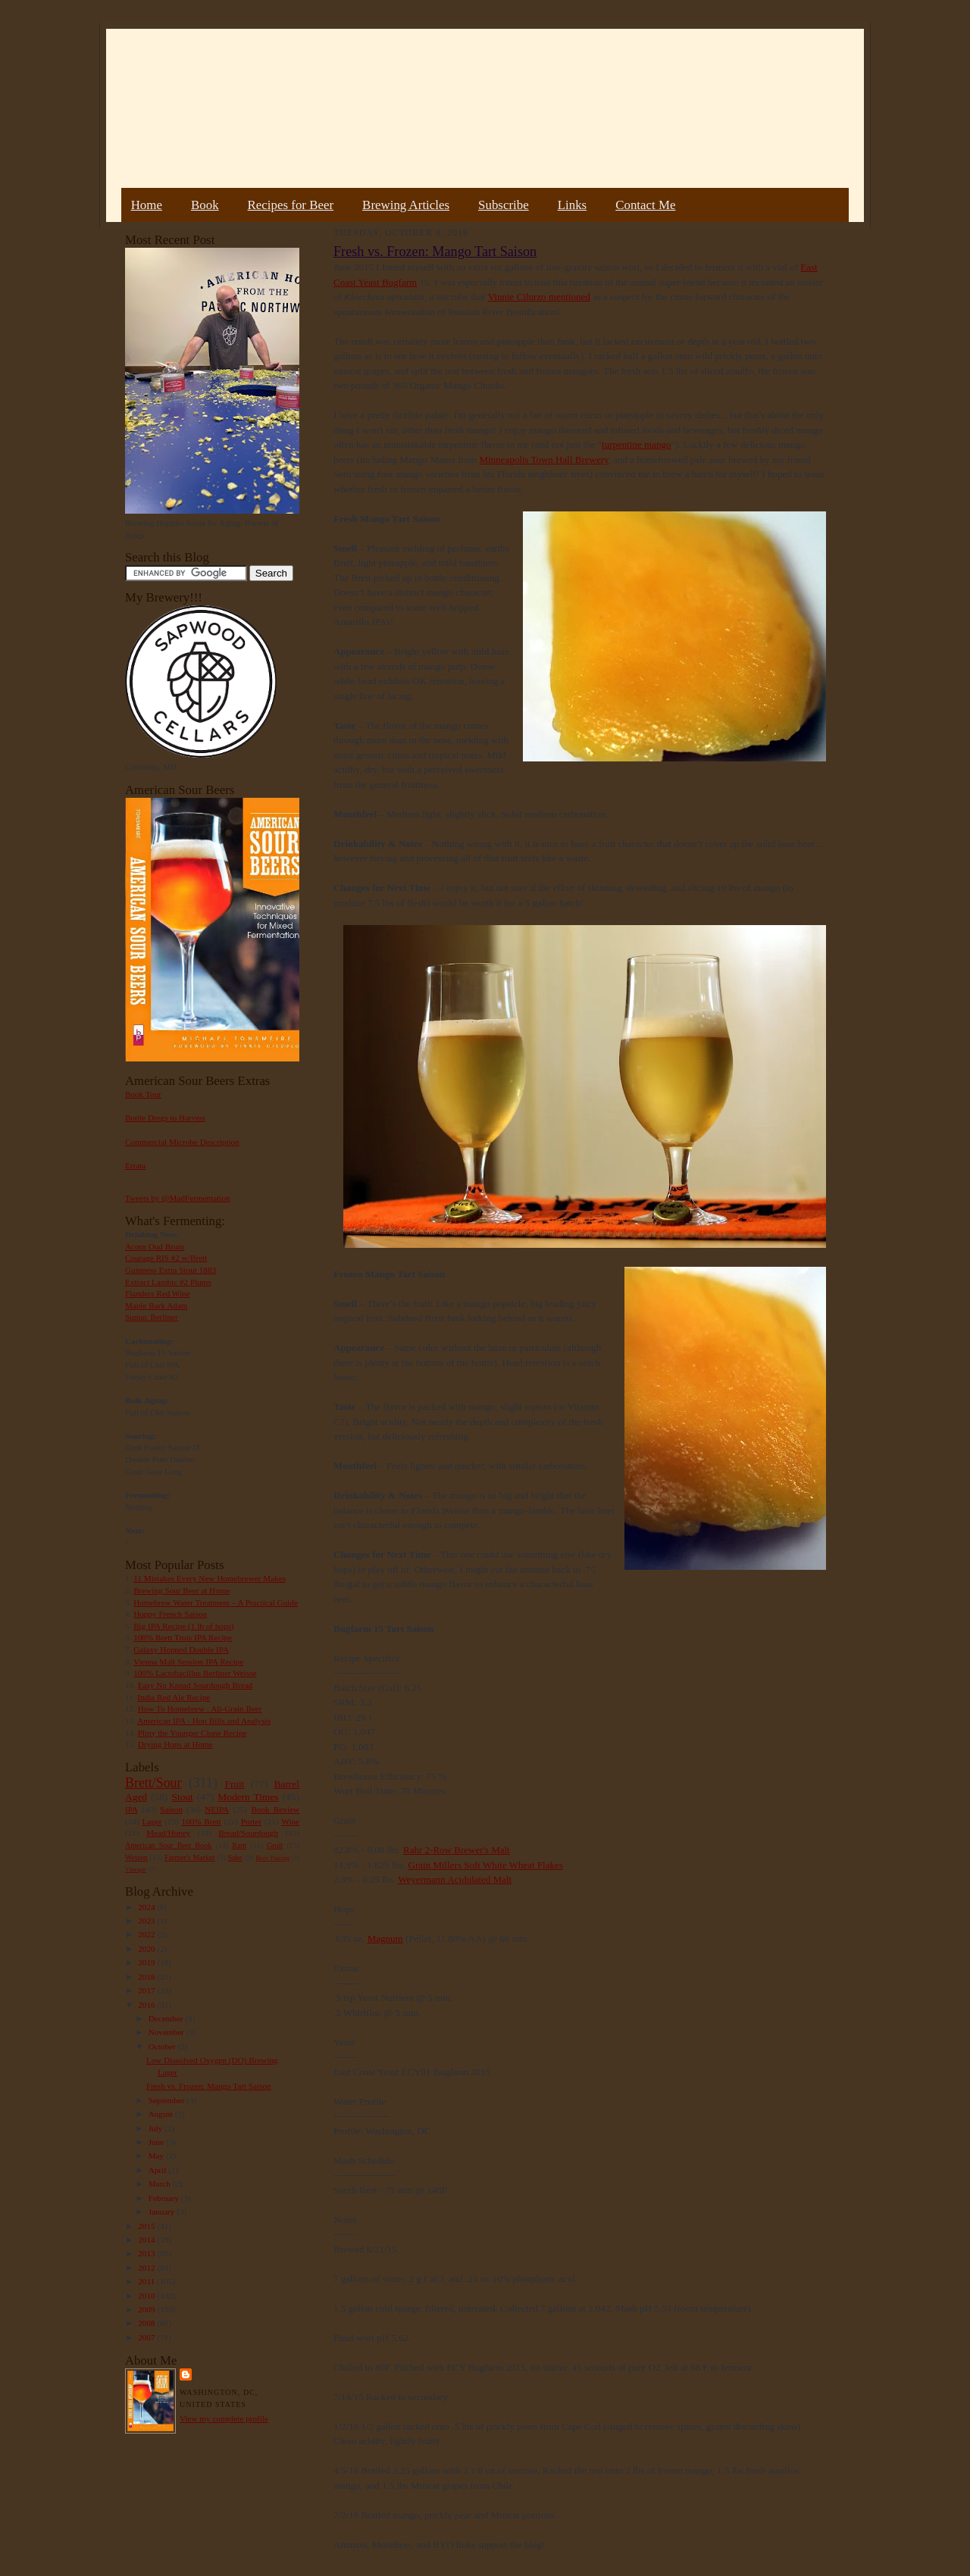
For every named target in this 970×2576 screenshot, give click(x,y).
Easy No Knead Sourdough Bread (195, 1685)
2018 (147, 1976)
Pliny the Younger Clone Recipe (192, 1732)
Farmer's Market (189, 1857)
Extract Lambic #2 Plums (168, 1281)
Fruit (234, 1784)
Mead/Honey (168, 1832)
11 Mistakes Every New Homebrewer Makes (209, 1578)
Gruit (275, 1845)
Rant (239, 1845)
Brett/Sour (153, 1782)
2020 (147, 1948)
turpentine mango (636, 444)
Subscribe (503, 205)
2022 (147, 1934)
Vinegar (135, 1869)
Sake (235, 1857)
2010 (147, 2295)
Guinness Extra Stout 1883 (170, 1269)
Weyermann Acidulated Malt (455, 1879)
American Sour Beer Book (168, 1845)
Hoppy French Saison (170, 1613)
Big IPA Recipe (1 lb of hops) (183, 1625)
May (157, 2155)
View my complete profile (224, 2418)
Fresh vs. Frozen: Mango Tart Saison (208, 2085)
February (165, 2197)
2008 (147, 2322)
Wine (290, 1821)
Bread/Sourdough (248, 1832)
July (156, 2128)
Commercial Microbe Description (182, 1141)
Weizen (136, 1857)
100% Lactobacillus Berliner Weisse (194, 1672)
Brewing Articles (405, 205)
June (157, 2141)
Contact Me (645, 205)
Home (146, 205)
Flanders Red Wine (157, 1293)
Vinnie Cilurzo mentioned (539, 296)
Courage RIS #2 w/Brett (166, 1257)
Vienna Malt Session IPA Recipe (188, 1661)
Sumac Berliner (151, 1316)
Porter (251, 1821)
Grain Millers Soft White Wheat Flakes (485, 1865)
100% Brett (201, 1821)
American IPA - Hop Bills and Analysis (204, 1720)
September (168, 2100)
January (163, 2211)
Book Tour (143, 1094)
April (158, 2169)
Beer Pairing (272, 1858)
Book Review (275, 1809)
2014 (147, 2239)
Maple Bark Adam (156, 1305)
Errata (135, 1165)
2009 (147, 2309)
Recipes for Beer (291, 205)
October (163, 2046)
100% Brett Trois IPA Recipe (182, 1637)
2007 (147, 2337)
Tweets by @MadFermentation (177, 1197)
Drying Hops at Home (175, 1744)
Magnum (385, 1938)
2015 (147, 2226)
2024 (147, 1907)
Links (572, 205)
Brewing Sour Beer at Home (181, 1590)
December (167, 2018)
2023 (147, 1920)
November (167, 2032)
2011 (147, 2281)
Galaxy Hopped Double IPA (181, 1649)
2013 (147, 2253)
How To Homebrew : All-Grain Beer (200, 1708)
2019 (147, 1962)
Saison (171, 1809)
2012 (147, 2267)
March (161, 2183)
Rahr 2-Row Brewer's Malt (456, 1849)
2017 (147, 1990)
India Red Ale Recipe (173, 1697)
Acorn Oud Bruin (154, 1246)
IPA (131, 1809)
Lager (151, 1821)
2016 (147, 2004)
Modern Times (247, 1796)
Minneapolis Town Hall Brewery (543, 459)
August (162, 2113)
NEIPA (217, 1809)
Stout (182, 1796)
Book (205, 205)
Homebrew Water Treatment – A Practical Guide (215, 1602)
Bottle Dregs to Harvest (165, 1117)
